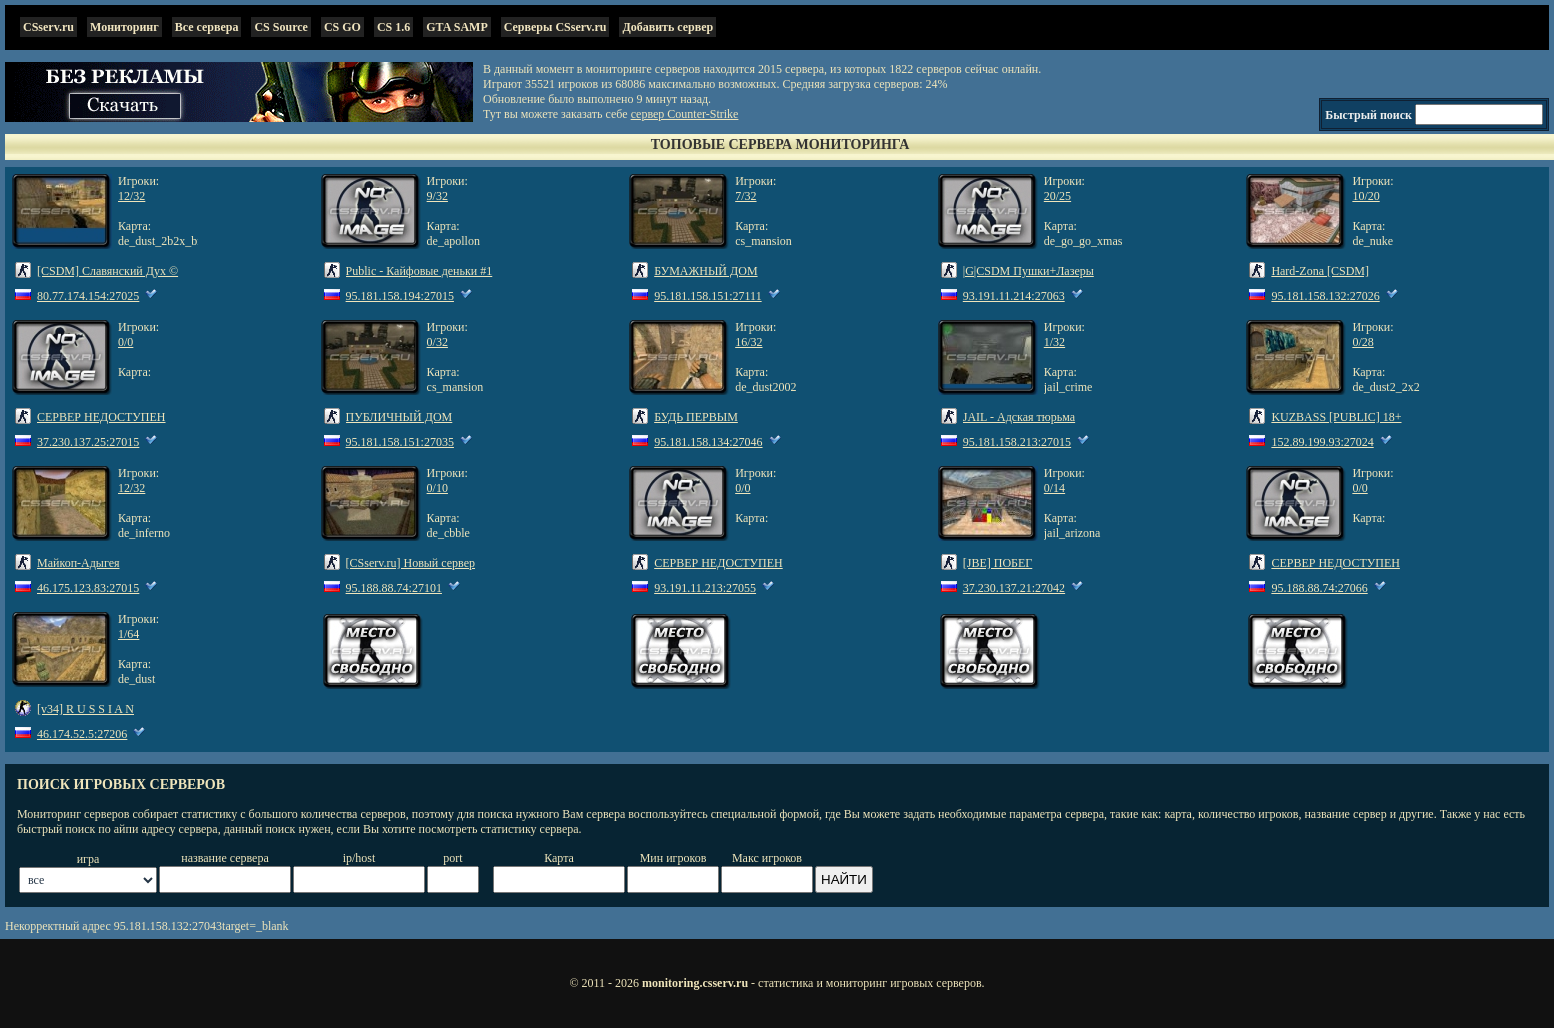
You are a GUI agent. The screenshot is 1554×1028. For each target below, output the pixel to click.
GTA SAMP (456, 27)
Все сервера (207, 27)
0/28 (1362, 342)
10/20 (1365, 196)
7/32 (745, 196)
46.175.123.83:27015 (88, 588)
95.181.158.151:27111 (707, 296)
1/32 (1054, 342)
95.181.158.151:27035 (400, 442)
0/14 (1054, 488)
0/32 (437, 342)
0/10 (437, 488)
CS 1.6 (393, 27)
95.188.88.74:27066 (1319, 588)
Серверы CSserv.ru (555, 27)
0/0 (125, 342)
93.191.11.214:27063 (1014, 296)
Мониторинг (124, 27)
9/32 (437, 196)
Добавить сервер (667, 27)
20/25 (1057, 196)
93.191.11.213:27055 (705, 588)
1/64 (128, 634)
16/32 (748, 342)
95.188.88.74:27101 (394, 588)
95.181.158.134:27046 (708, 442)
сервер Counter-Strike (685, 114)
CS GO (342, 27)
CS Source (280, 27)
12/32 (131, 196)
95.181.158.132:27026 (1325, 296)
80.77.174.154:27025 (88, 296)
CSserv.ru (48, 27)
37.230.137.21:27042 (1014, 588)
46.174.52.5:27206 (82, 734)
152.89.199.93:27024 (1322, 442)
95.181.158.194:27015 (400, 296)
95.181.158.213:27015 (1017, 442)
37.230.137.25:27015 (88, 442)
